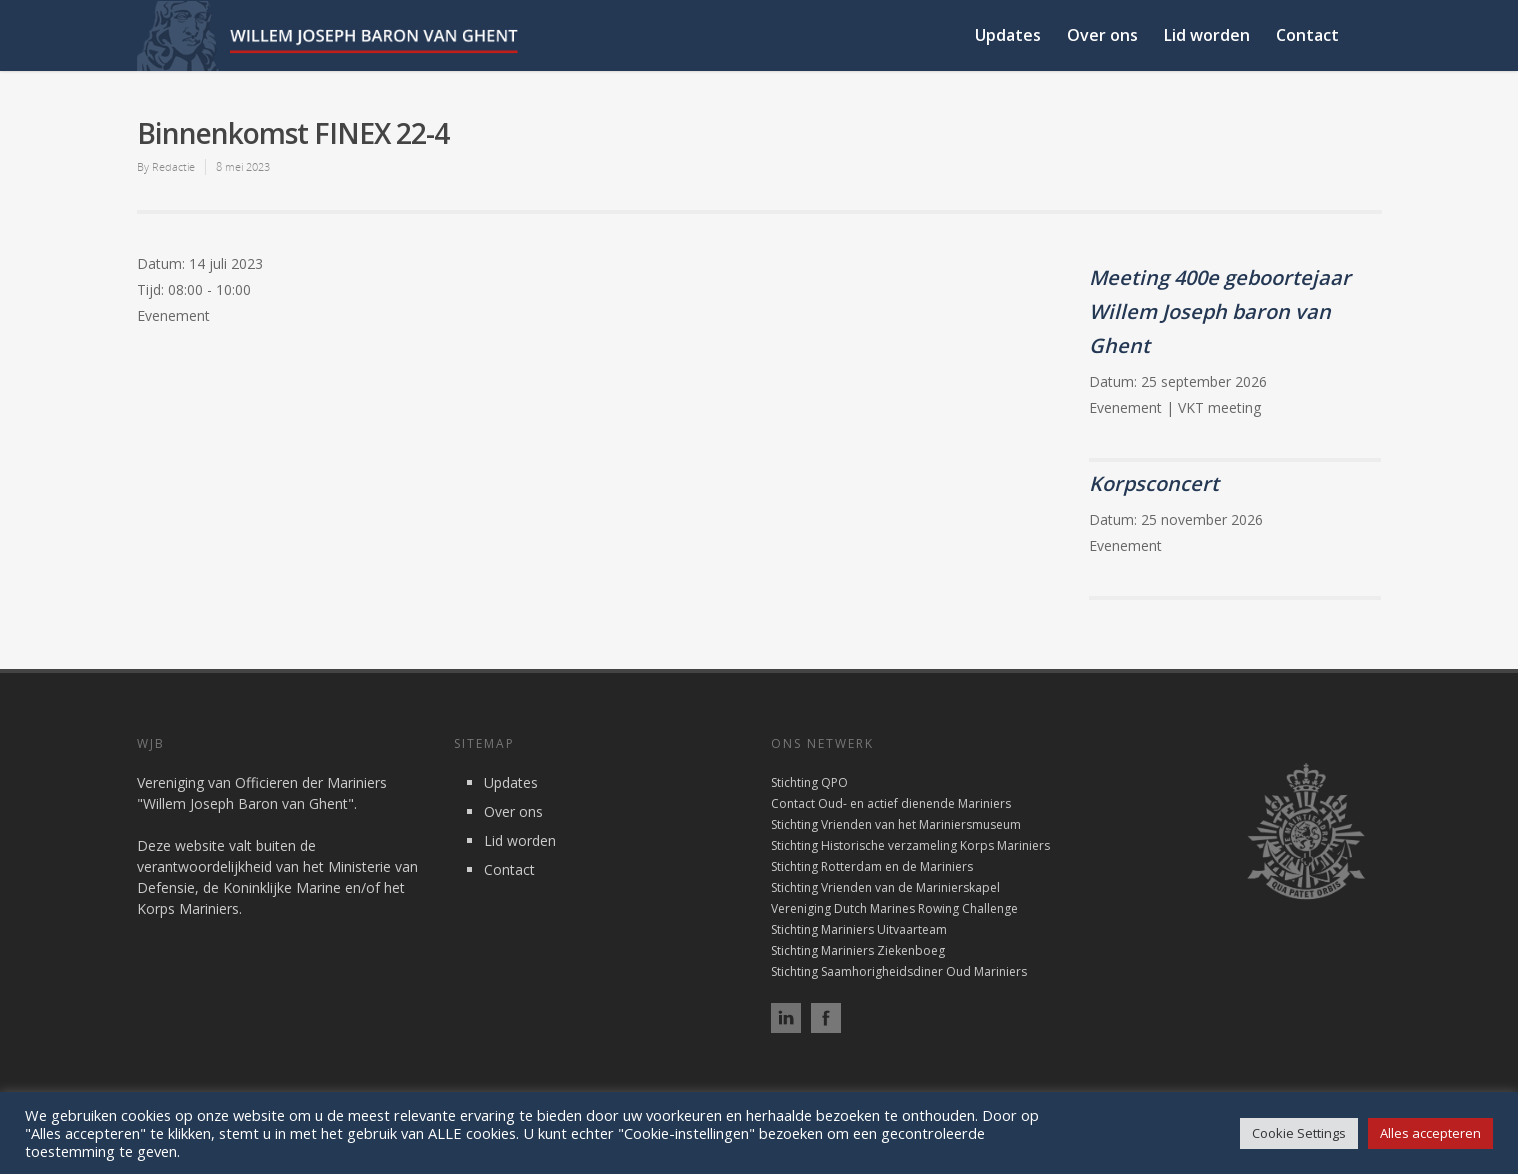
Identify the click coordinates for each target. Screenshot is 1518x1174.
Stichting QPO (809, 782)
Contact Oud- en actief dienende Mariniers (891, 803)
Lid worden (1207, 35)
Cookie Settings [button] (1299, 1133)
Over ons (1102, 35)
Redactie (173, 166)
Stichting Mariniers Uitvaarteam (859, 929)
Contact (1307, 35)
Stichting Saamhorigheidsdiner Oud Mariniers (899, 971)
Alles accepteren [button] (1430, 1133)
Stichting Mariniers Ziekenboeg (858, 950)
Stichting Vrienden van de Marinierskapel (885, 887)
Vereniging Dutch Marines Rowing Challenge (894, 908)
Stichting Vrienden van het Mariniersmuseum (896, 824)
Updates (1008, 35)
